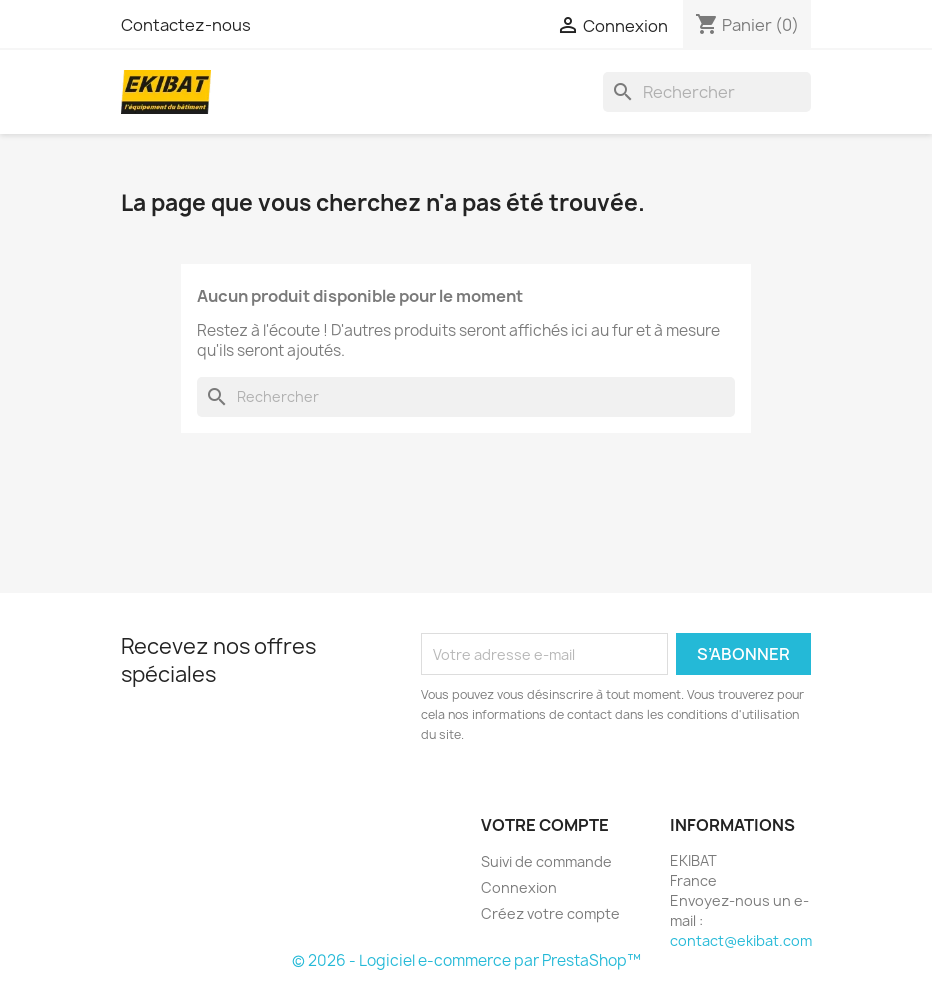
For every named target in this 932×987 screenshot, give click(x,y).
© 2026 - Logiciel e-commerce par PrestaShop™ (466, 960)
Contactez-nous (186, 25)
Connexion (519, 887)
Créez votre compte (550, 913)
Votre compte (545, 825)
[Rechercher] (707, 92)
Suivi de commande (546, 861)
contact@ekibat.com (741, 940)
